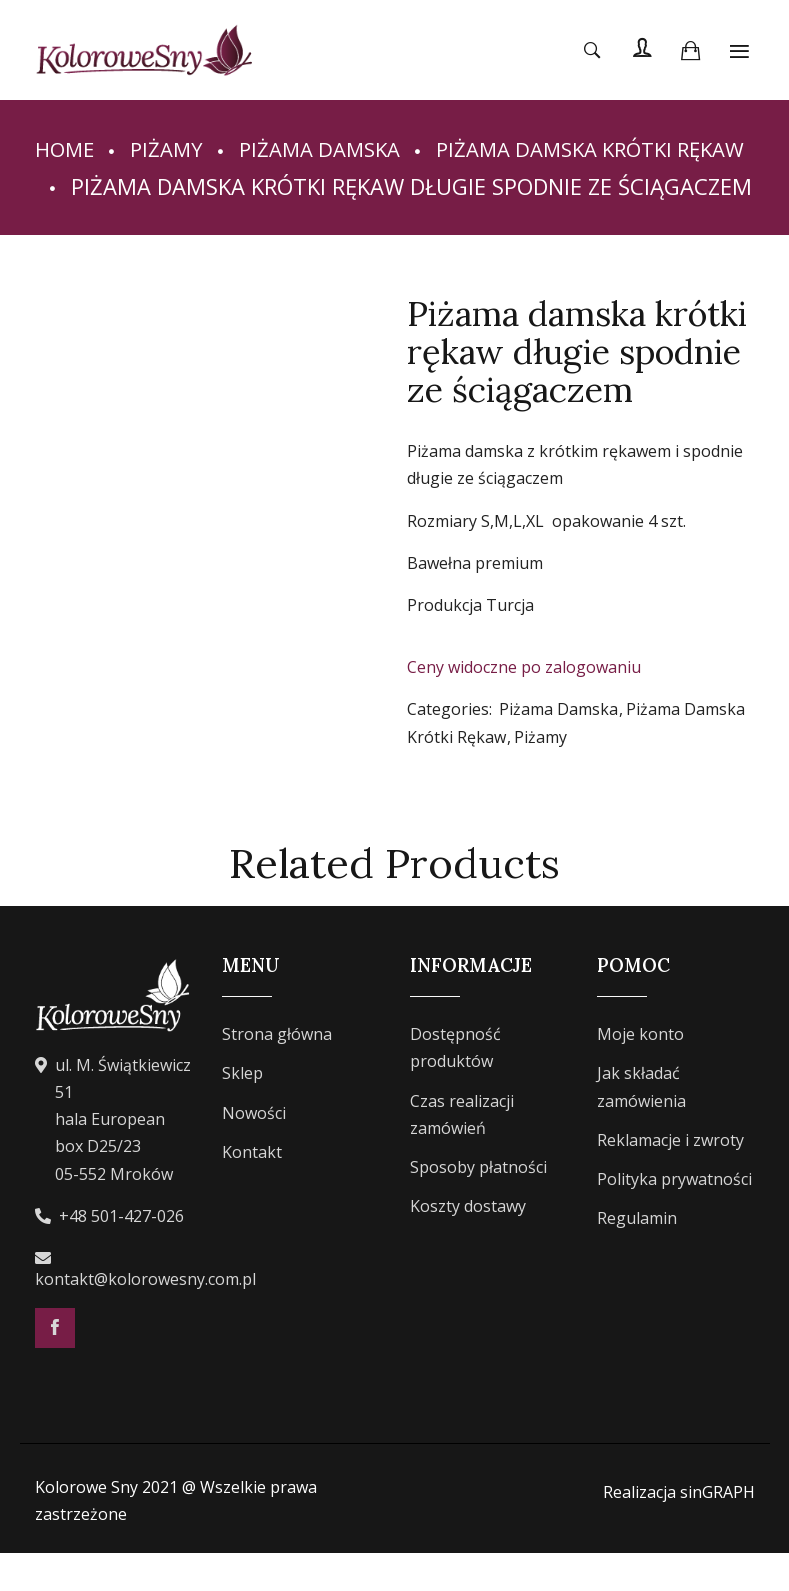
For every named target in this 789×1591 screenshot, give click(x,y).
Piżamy (174, 148)
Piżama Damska (336, 148)
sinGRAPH (717, 1529)
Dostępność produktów (455, 1085)
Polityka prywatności (674, 1216)
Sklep (242, 1111)
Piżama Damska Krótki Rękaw (201, 186)
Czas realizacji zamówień (462, 1151)
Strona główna (277, 1072)
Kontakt (252, 1189)
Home (67, 148)
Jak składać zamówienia (641, 1124)
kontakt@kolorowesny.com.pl (145, 1316)
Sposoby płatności (478, 1204)
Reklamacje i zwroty (670, 1177)
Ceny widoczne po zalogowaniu (524, 705)
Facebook (55, 1365)
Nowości (254, 1150)
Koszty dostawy (468, 1243)
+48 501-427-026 (121, 1253)
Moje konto (640, 1072)
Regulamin (637, 1255)
